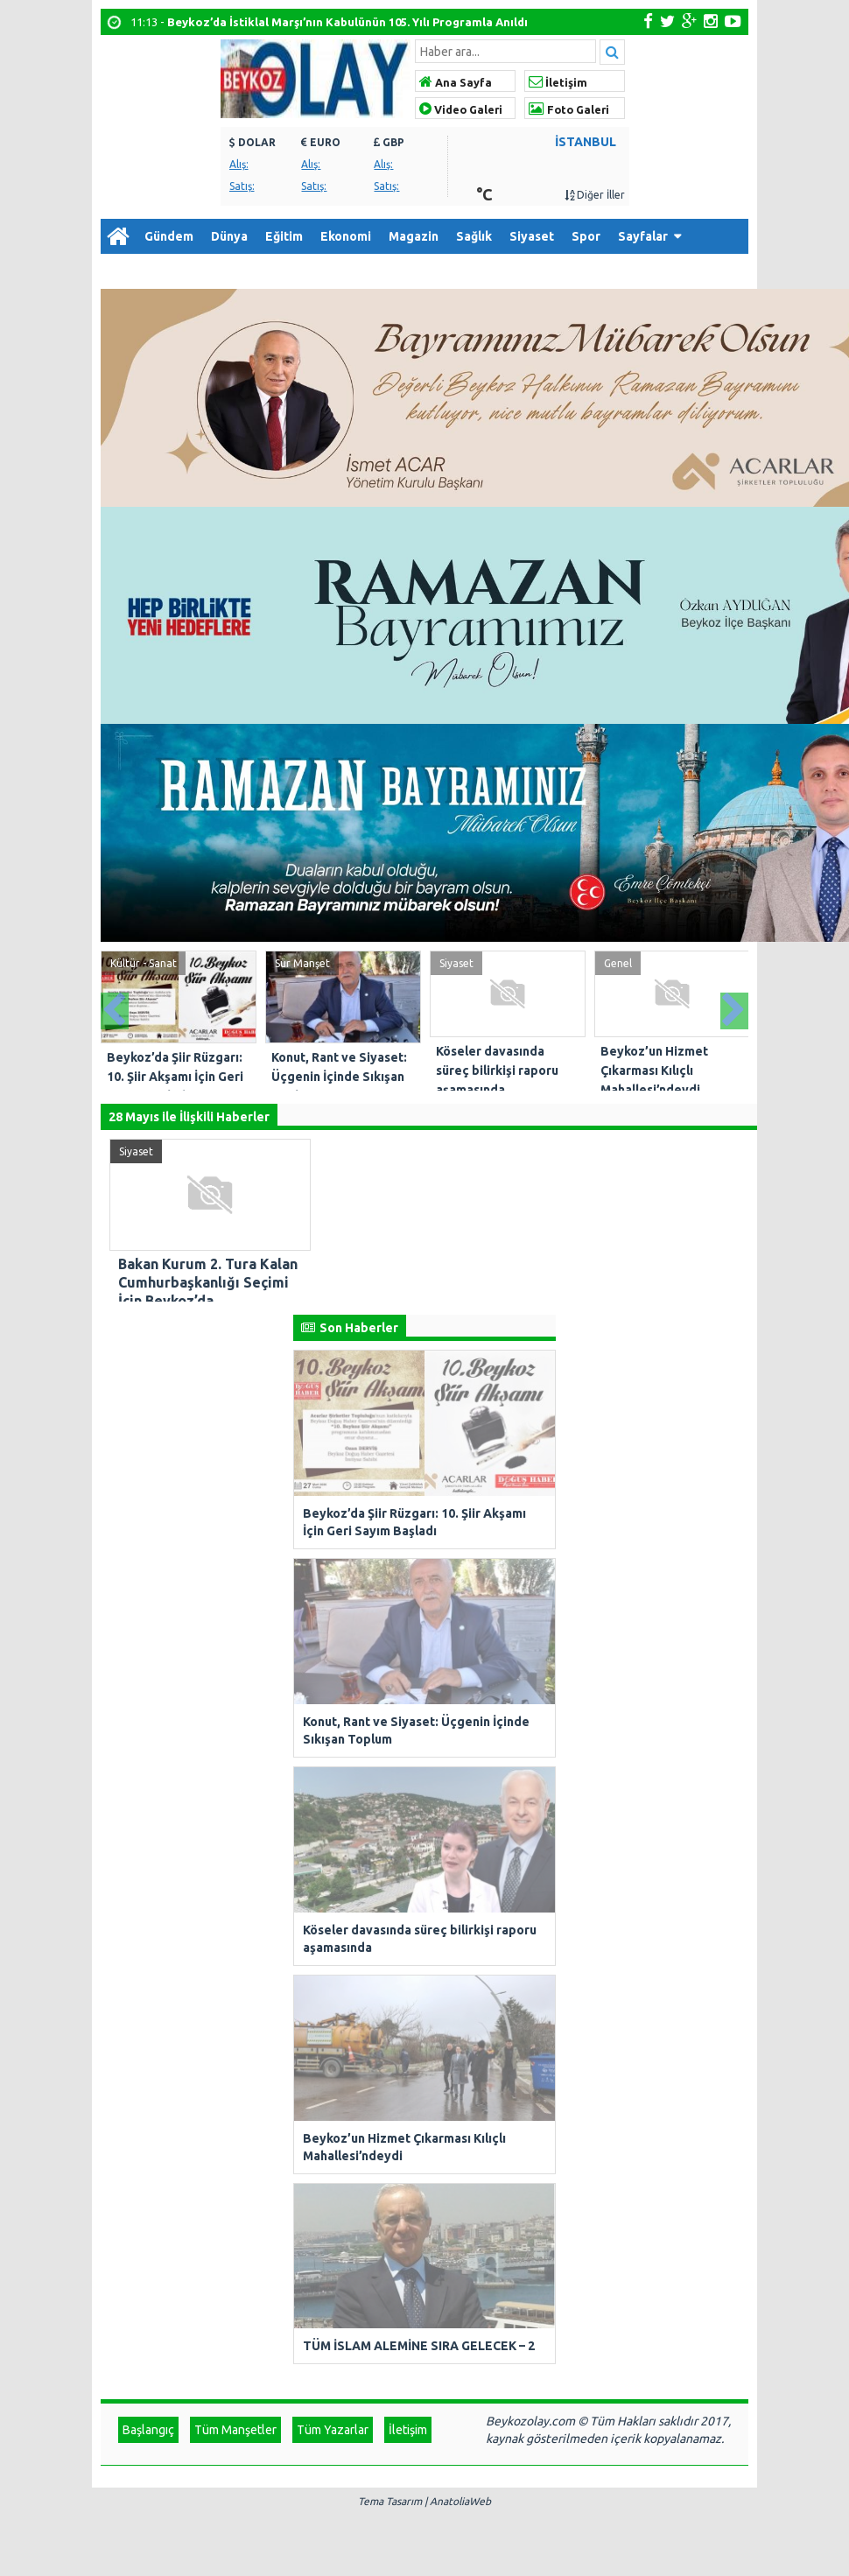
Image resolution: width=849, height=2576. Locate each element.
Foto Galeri (569, 109)
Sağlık (474, 236)
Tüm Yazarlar (332, 1704)
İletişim (558, 82)
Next (734, 1006)
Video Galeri (460, 109)
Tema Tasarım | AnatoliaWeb (424, 1775)
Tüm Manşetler (235, 1704)
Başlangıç (148, 1704)
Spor (586, 236)
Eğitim (284, 236)
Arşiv (187, 271)
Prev (115, 1006)
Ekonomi (345, 236)
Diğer (125, 271)
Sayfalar (643, 236)
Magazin (414, 236)
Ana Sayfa (455, 82)
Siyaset (531, 236)
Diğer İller (595, 194)
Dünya (229, 236)
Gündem (168, 236)
